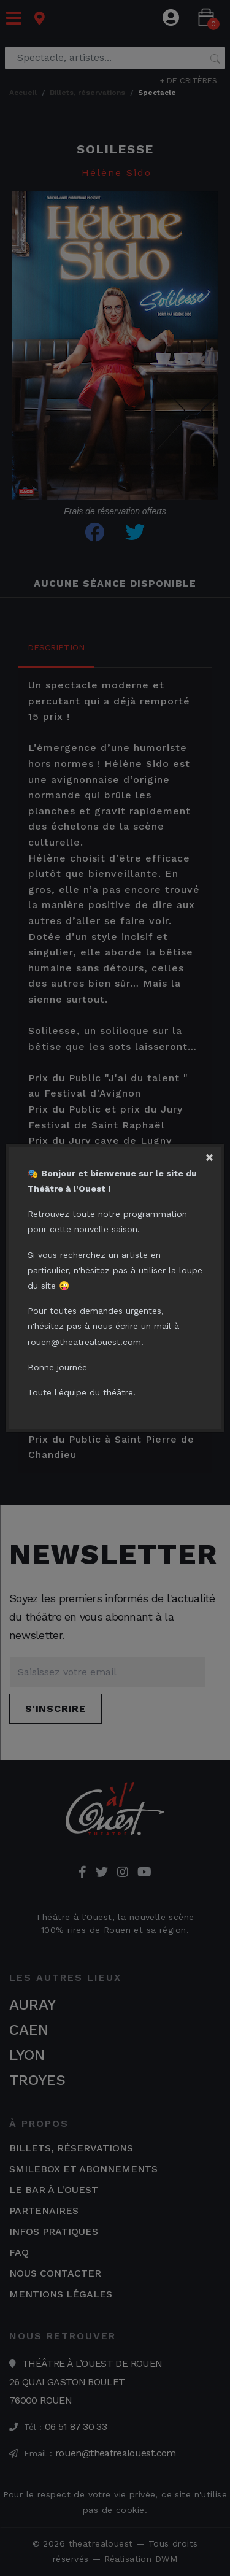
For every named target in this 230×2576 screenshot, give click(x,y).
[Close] (214, 1154)
